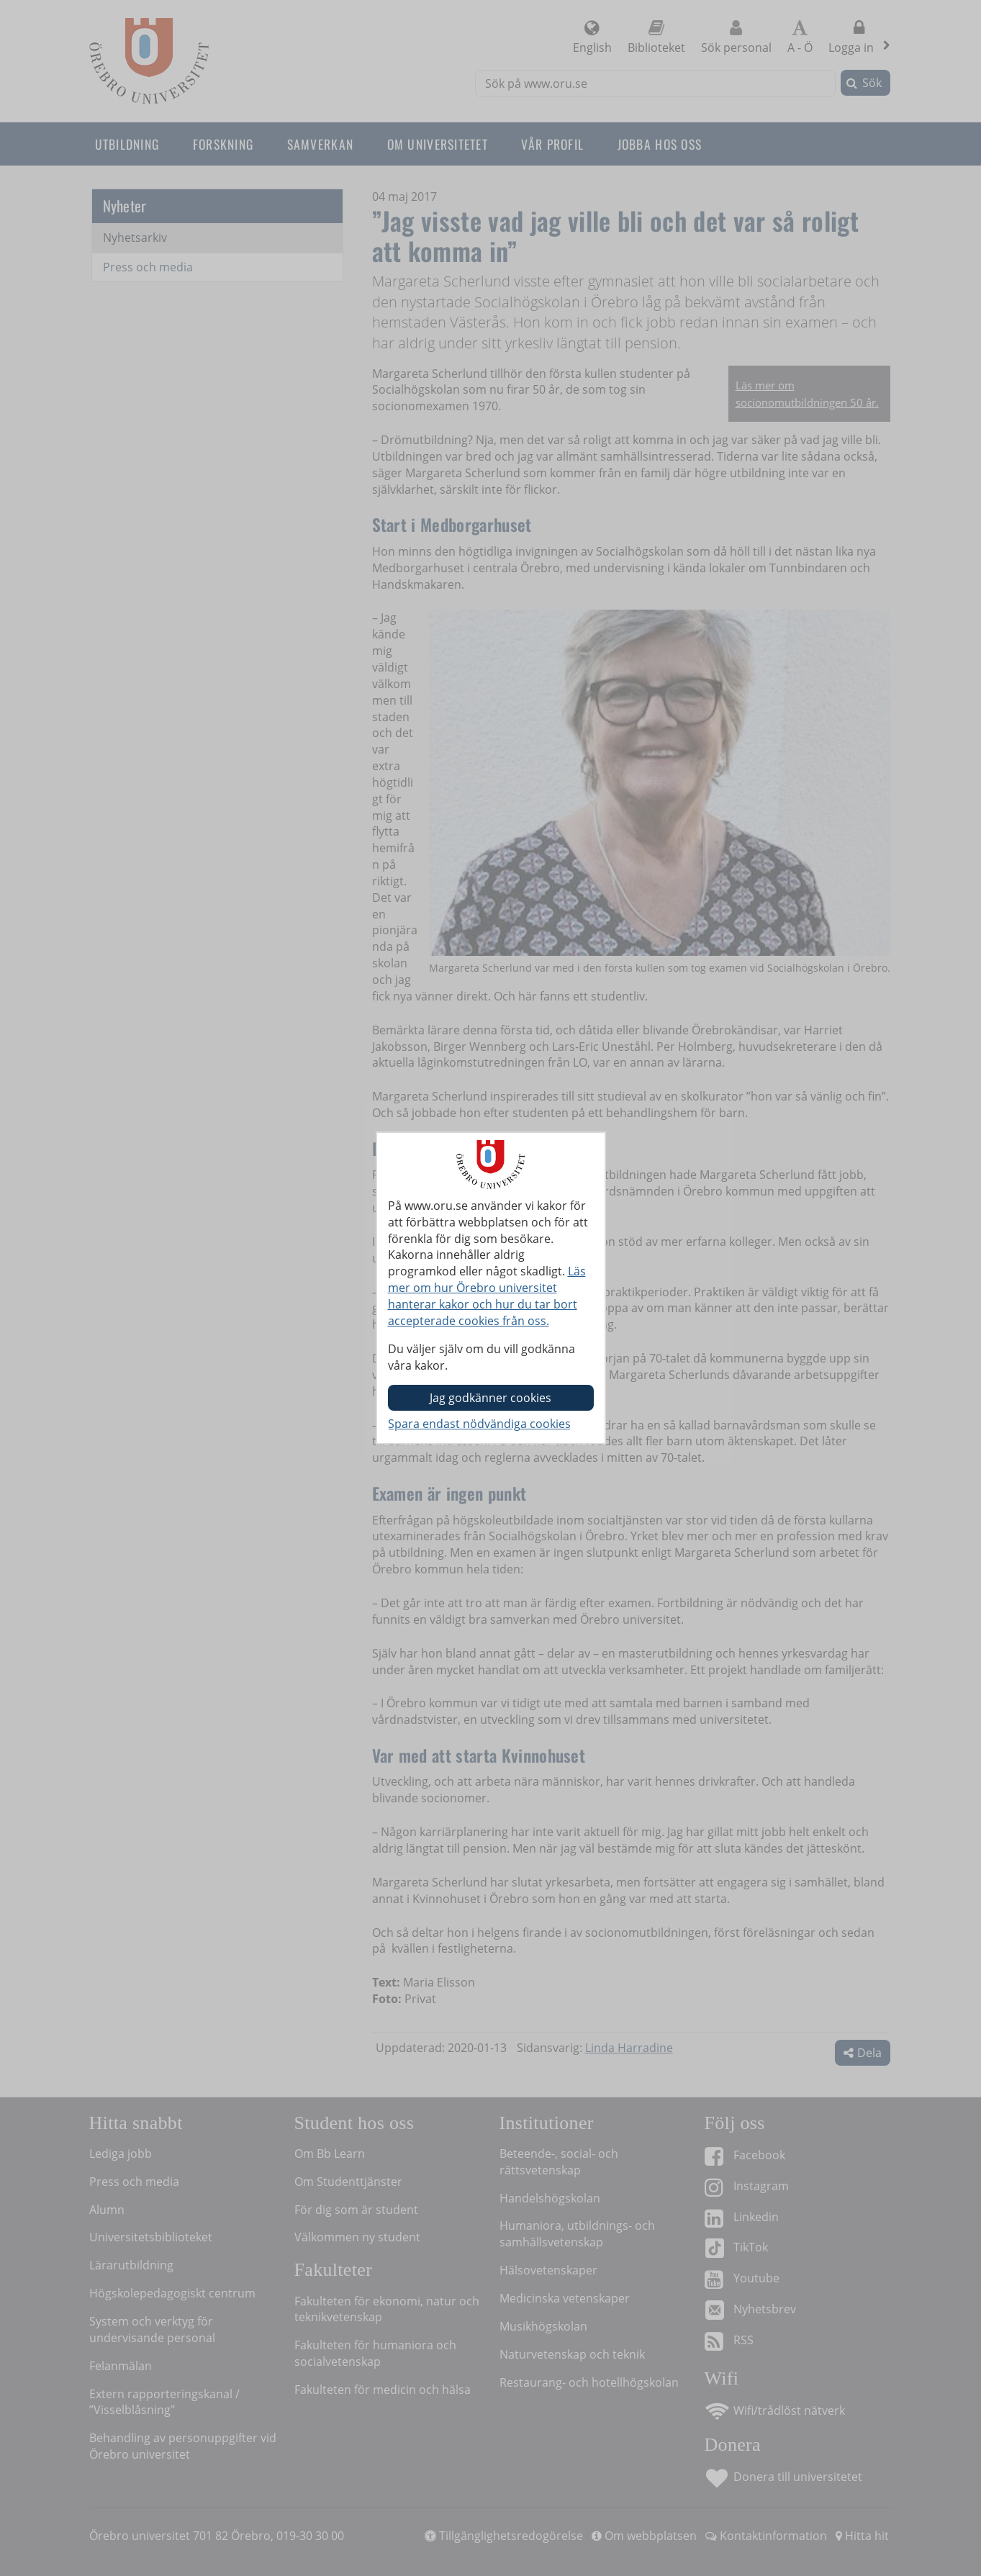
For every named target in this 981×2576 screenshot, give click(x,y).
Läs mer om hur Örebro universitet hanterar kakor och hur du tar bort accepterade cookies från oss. (487, 1296)
